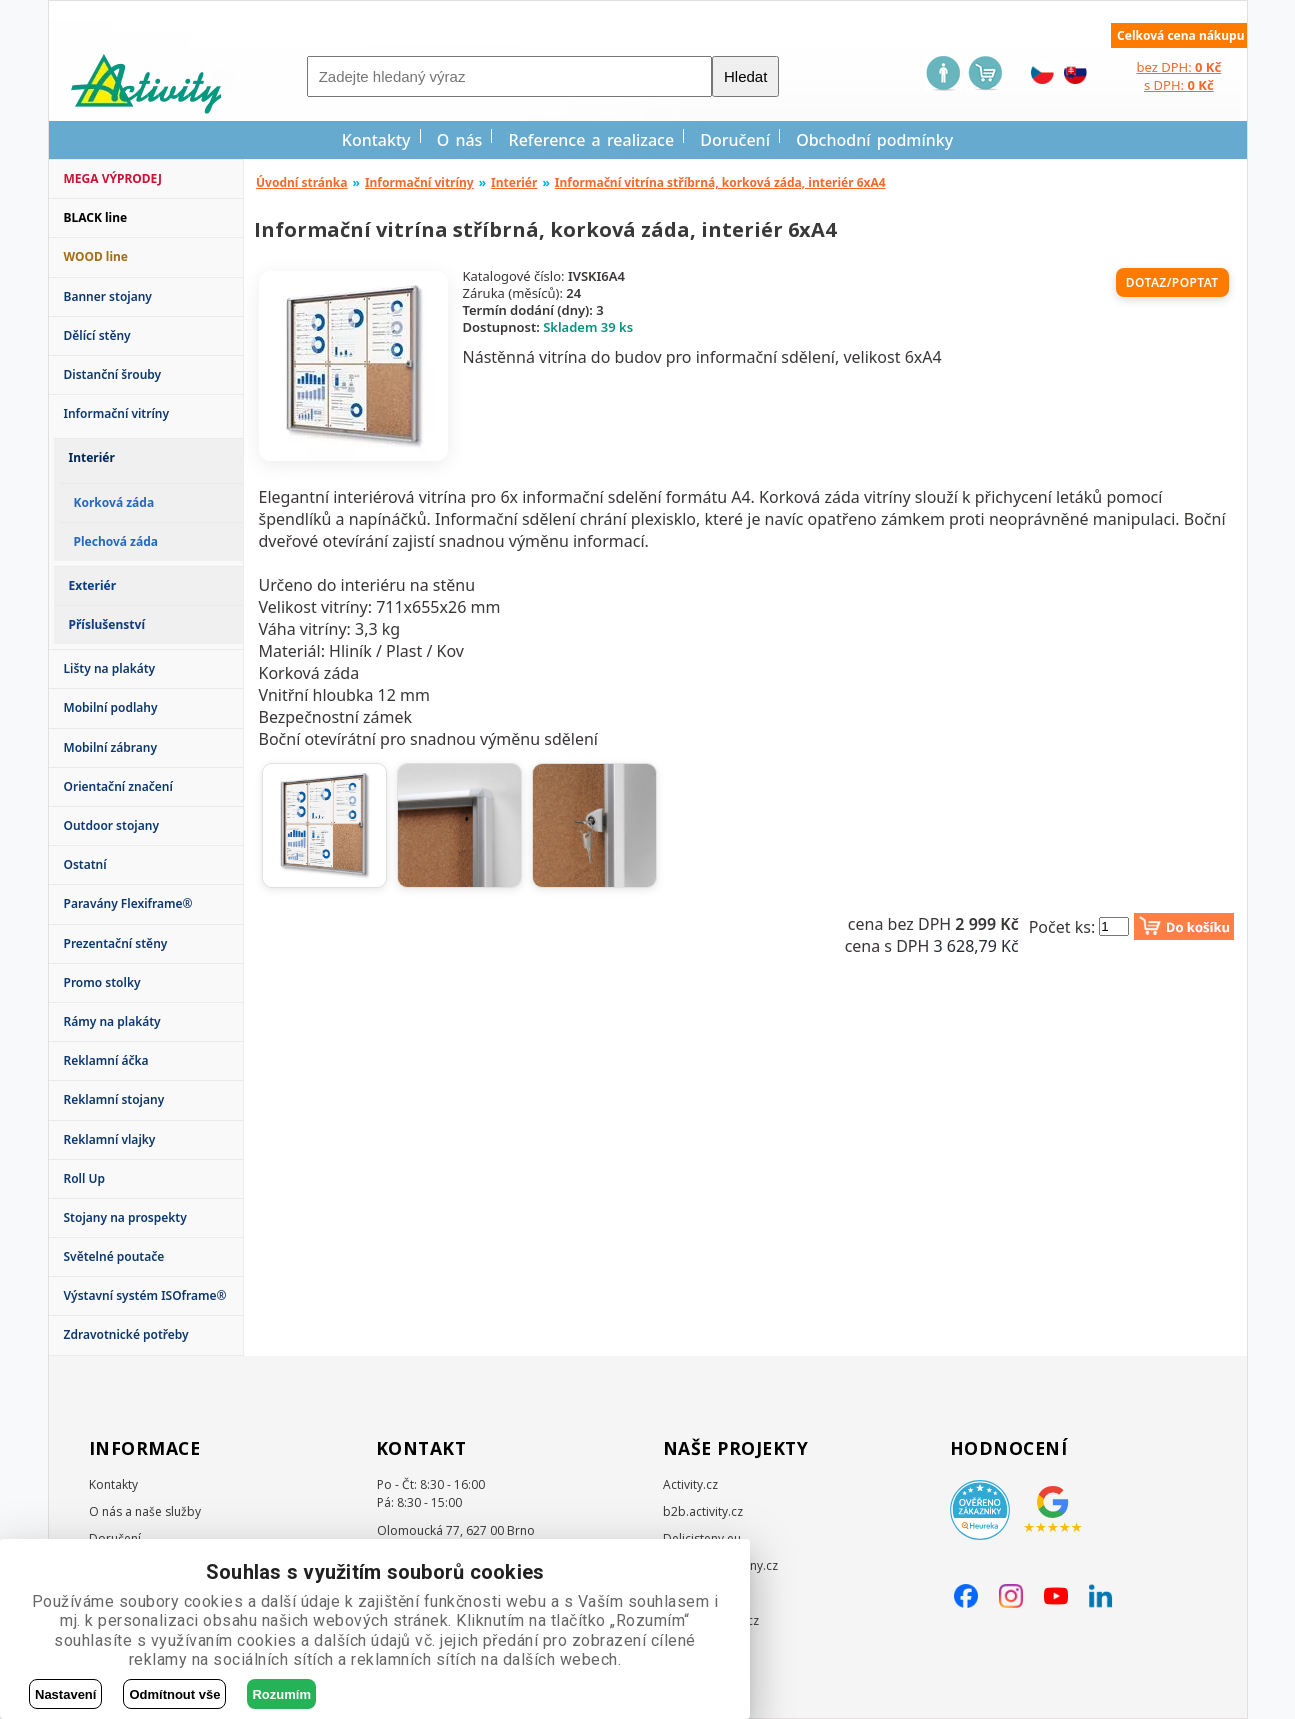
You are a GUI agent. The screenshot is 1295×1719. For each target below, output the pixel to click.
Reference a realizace (592, 140)
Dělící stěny (97, 335)
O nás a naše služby (145, 1511)
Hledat (745, 76)
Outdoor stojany (111, 825)
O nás (460, 140)
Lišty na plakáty (110, 668)
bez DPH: (1178, 67)
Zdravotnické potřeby (126, 1334)
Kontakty (376, 140)
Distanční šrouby (113, 374)
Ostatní (85, 864)
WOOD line (96, 256)
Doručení (735, 140)
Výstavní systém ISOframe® (145, 1295)
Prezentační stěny (116, 943)
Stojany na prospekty (125, 1217)
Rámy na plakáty (112, 1021)
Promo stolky (102, 982)
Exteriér (93, 585)
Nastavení (65, 1694)
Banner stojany (108, 296)
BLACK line (96, 217)
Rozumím (281, 1694)
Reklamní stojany (114, 1099)
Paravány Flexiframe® (128, 903)
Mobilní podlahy (111, 707)
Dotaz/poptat (1172, 282)
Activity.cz (690, 1484)
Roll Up (85, 1178)
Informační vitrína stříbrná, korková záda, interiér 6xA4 (720, 182)
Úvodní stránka (302, 182)
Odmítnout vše (174, 1694)
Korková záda (114, 502)
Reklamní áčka (106, 1060)
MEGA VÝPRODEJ (113, 178)
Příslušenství (107, 624)
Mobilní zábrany (111, 747)
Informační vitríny (117, 413)
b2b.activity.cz (703, 1511)
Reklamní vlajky (110, 1139)
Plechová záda (116, 541)
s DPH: (1179, 85)
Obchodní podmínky (874, 140)
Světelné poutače (114, 1256)
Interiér (514, 182)
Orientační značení (118, 786)
